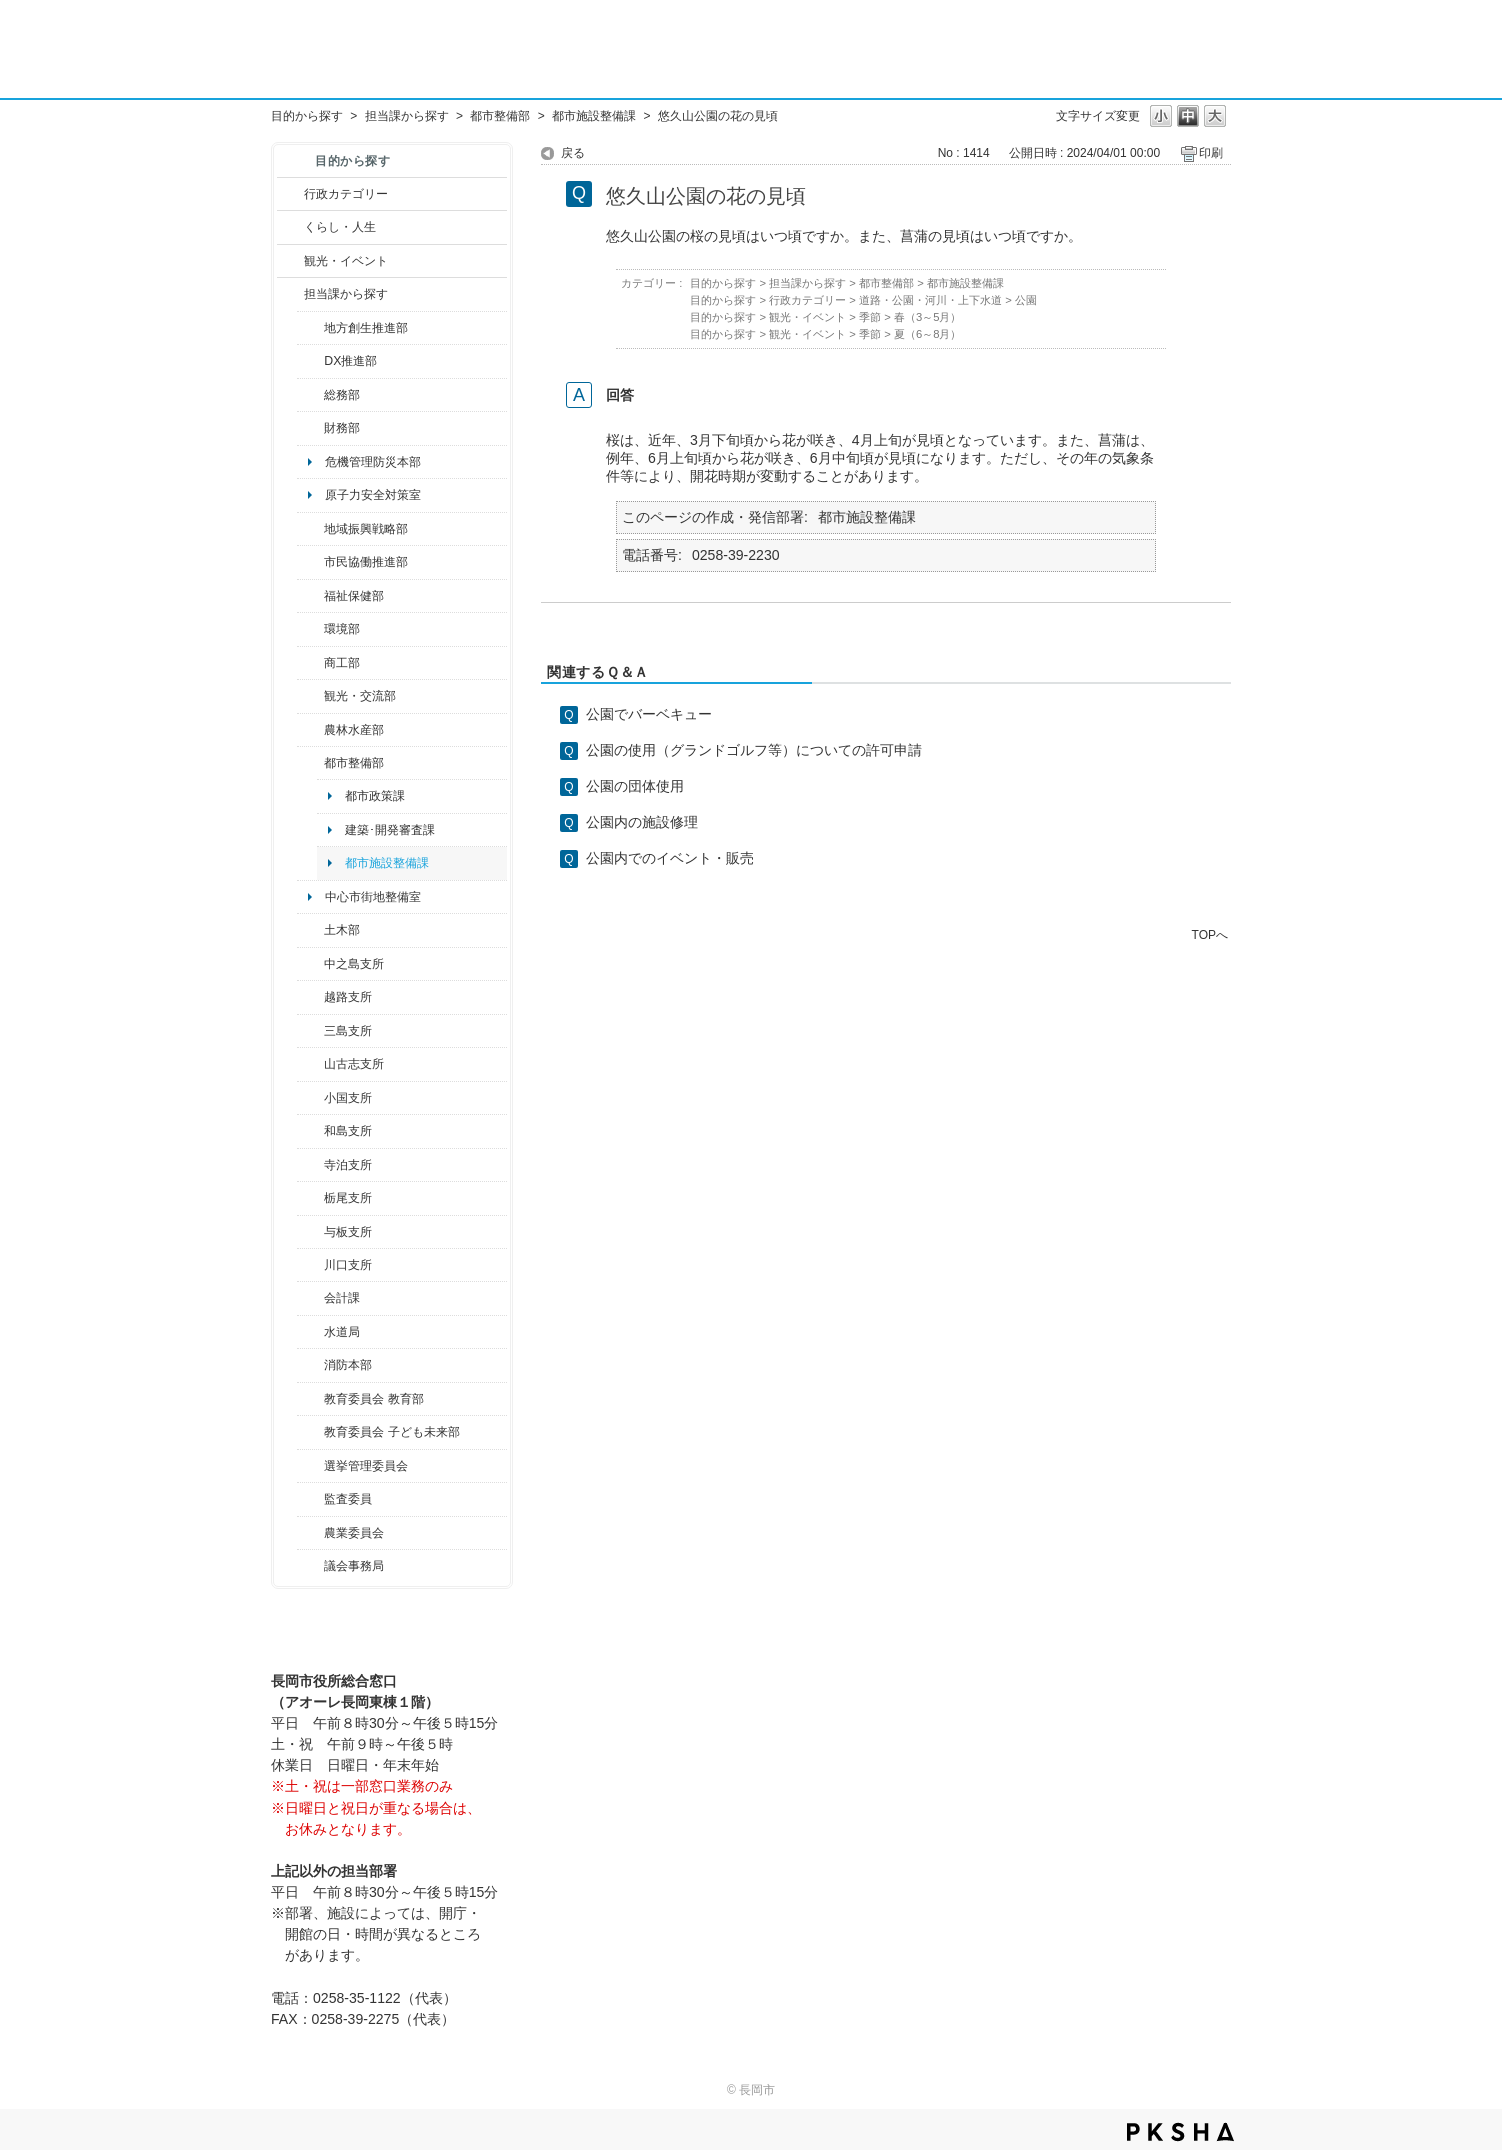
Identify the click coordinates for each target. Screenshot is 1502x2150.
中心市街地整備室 (373, 897)
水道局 (342, 1332)
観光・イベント (346, 261)
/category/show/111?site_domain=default (310, 1466)
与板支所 (348, 1232)
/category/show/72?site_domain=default (310, 428)
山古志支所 (354, 1064)
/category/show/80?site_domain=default (310, 1198)
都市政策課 (375, 796)
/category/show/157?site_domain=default (310, 1566)
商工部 (342, 663)
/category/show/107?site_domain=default (310, 964)
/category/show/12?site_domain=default (290, 227)
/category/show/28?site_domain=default (310, 930)
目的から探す (307, 116)
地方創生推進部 (366, 328)
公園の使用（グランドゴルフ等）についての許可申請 (754, 750)
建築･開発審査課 (390, 830)
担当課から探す (407, 116)
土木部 (342, 930)
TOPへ (1210, 934)
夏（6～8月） (928, 334)
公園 (1026, 300)
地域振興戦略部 (366, 529)
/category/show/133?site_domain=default (310, 1265)
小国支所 (348, 1098)
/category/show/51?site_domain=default (310, 1432)
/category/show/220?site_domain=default (310, 1499)
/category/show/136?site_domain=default (310, 1232)
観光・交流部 (360, 696)
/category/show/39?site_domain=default (310, 1399)
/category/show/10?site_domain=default (310, 395)
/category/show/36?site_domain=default (310, 663)
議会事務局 (354, 1566)
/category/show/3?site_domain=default (290, 194)
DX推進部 (350, 361)
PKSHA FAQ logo (1180, 2132)
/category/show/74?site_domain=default (310, 1098)
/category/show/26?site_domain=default (310, 562)
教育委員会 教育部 (373, 1399)
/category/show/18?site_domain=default (290, 261)
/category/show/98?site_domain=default (310, 1064)
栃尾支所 (348, 1198)
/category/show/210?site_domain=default (310, 1298)
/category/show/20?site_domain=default (310, 696)
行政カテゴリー (346, 194)
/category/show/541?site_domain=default (310, 361)
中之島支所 (354, 964)
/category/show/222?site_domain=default (310, 1533)
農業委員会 (354, 1533)
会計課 (342, 1298)
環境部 (342, 629)
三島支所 (348, 1031)
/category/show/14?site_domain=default (310, 596)
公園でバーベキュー (649, 714)
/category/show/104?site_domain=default (310, 529)
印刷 (1211, 153)
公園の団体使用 (635, 786)
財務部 (342, 428)
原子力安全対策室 (373, 495)
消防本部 (348, 1365)
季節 (870, 317)
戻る (573, 153)
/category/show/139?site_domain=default (310, 1131)
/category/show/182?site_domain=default (310, 763)
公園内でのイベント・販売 (670, 858)
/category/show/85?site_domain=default (310, 1365)
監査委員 (348, 1499)
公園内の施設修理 (642, 822)
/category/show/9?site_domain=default (290, 294)
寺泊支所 (348, 1165)
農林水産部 (354, 730)
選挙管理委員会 (366, 1466)
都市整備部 (500, 116)
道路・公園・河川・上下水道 (930, 300)
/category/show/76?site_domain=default (310, 730)
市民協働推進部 (366, 562)
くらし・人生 (340, 227)
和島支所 (348, 1131)
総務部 (342, 395)
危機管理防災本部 (373, 462)
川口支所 (348, 1265)
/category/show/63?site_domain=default (310, 1165)
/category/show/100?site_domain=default (310, 328)
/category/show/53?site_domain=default (310, 1031)
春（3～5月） (928, 317)
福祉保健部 (354, 596)
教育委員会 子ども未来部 (391, 1432)
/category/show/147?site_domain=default (310, 1332)
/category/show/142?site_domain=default (310, 997)
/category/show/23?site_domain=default (310, 629)
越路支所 (348, 997)
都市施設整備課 (594, 116)
